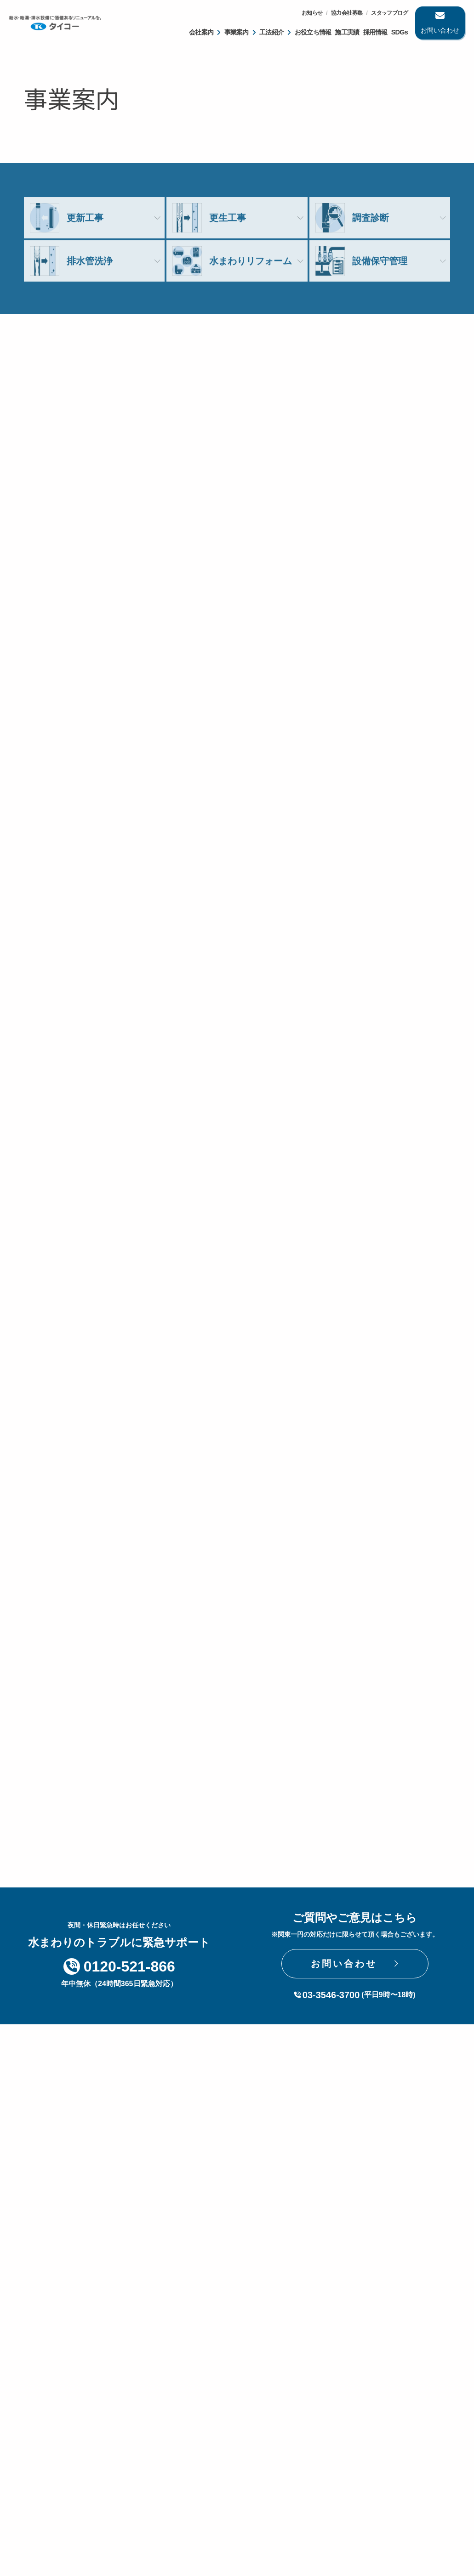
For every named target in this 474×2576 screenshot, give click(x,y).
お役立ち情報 (313, 32)
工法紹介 (271, 32)
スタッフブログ (389, 13)
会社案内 (201, 32)
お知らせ (312, 13)
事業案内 (236, 32)
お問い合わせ (440, 30)
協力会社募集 (346, 13)
